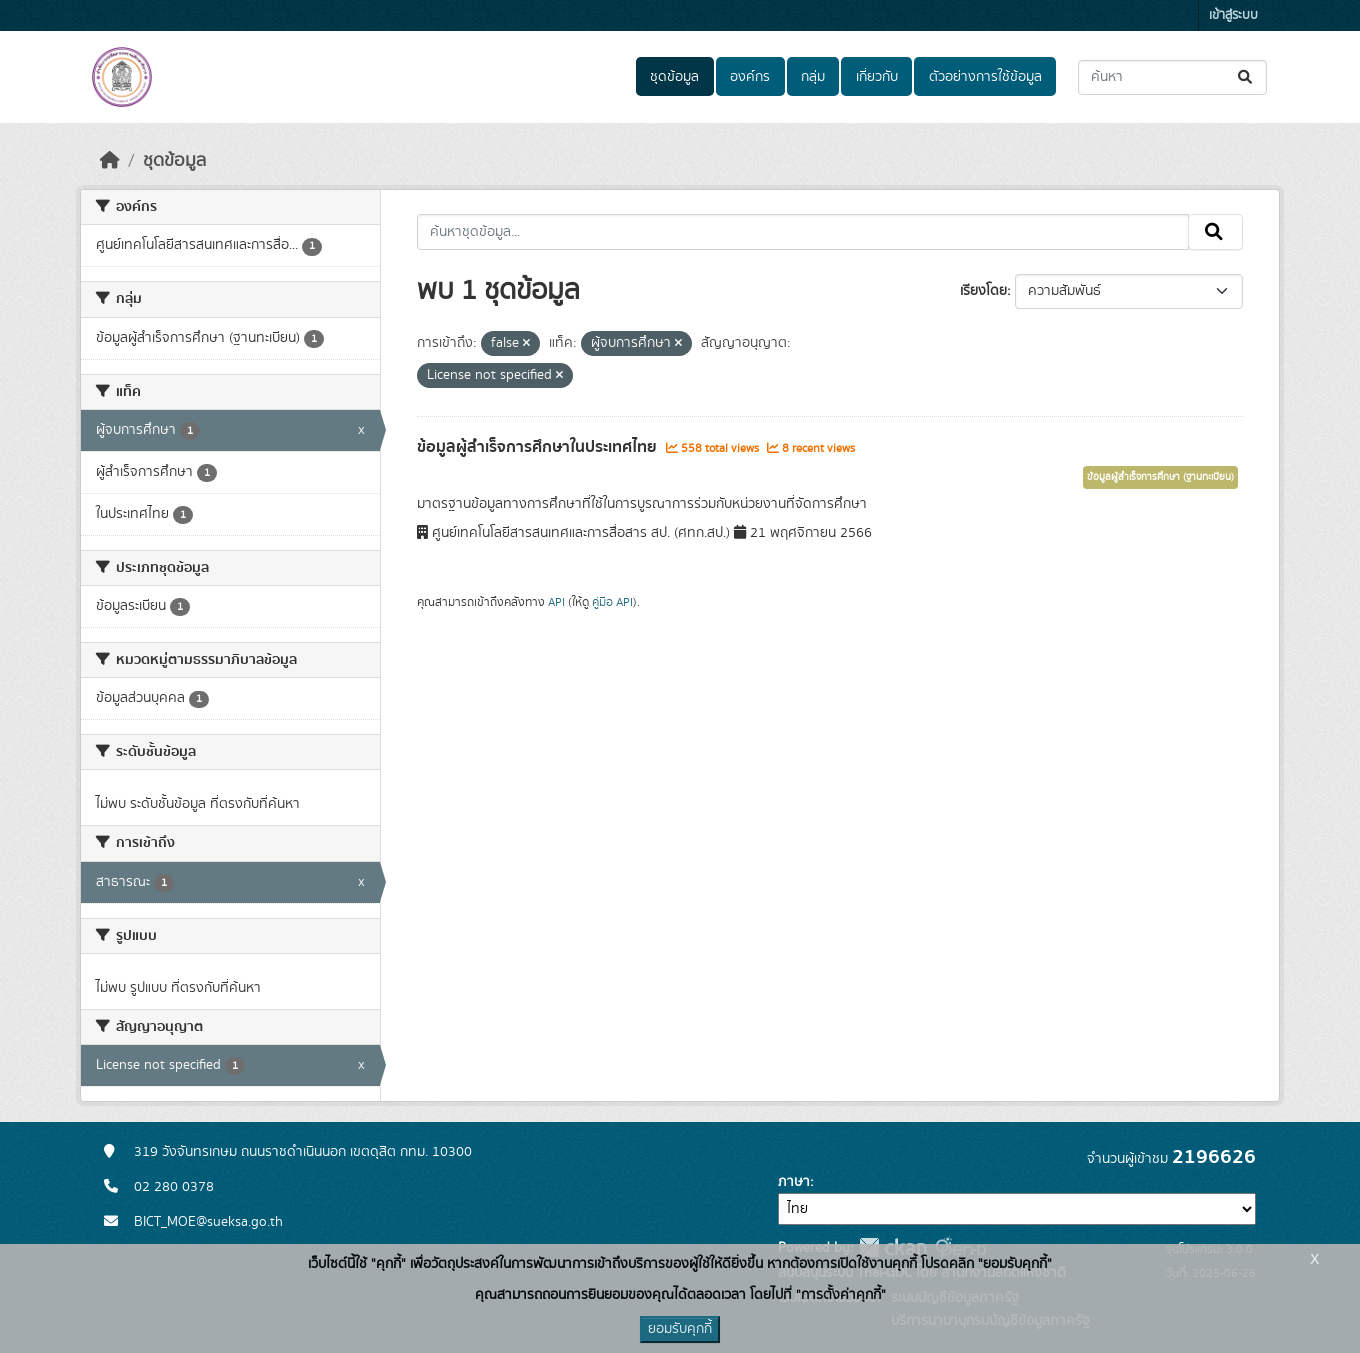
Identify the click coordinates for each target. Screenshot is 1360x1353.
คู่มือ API (612, 602)
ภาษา (794, 1182)
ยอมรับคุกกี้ (680, 1329)
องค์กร (750, 77)
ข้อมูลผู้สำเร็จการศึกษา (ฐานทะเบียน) (1160, 477)
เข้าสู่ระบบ (1233, 15)
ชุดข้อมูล (674, 77)
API (556, 602)
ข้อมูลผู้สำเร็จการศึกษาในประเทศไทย (539, 447)
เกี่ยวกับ (877, 77)
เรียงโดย (983, 291)
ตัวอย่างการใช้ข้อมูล (985, 77)
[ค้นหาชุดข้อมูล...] (1172, 77)
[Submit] (1246, 77)
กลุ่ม (813, 77)
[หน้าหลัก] (110, 161)
